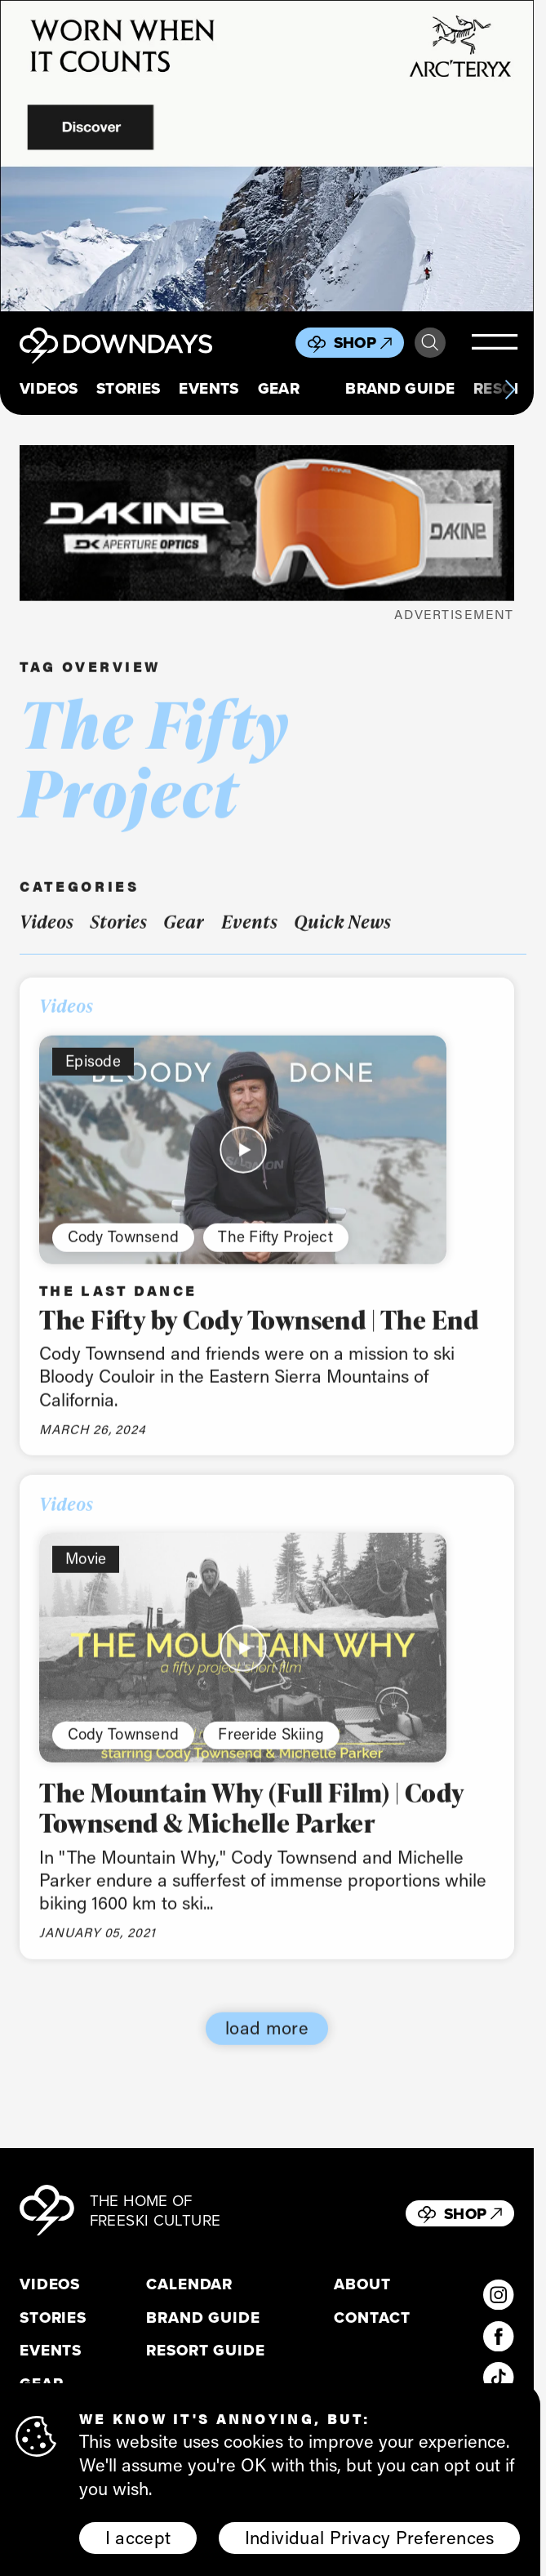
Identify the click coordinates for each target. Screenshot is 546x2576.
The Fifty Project (275, 1250)
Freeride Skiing (271, 1748)
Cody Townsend (123, 1250)
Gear (279, 389)
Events (208, 389)
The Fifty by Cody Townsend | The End (258, 1334)
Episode (93, 1074)
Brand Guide (400, 389)
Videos (49, 389)
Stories (128, 389)
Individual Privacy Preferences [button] (370, 2538)
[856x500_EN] (267, 156)
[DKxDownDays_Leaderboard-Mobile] (267, 522)
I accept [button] (138, 2538)
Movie (85, 1572)
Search (429, 342)
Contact (372, 2318)
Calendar (189, 2284)
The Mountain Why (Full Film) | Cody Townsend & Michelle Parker (251, 1822)
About (362, 2284)
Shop (363, 343)
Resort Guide (205, 2350)
